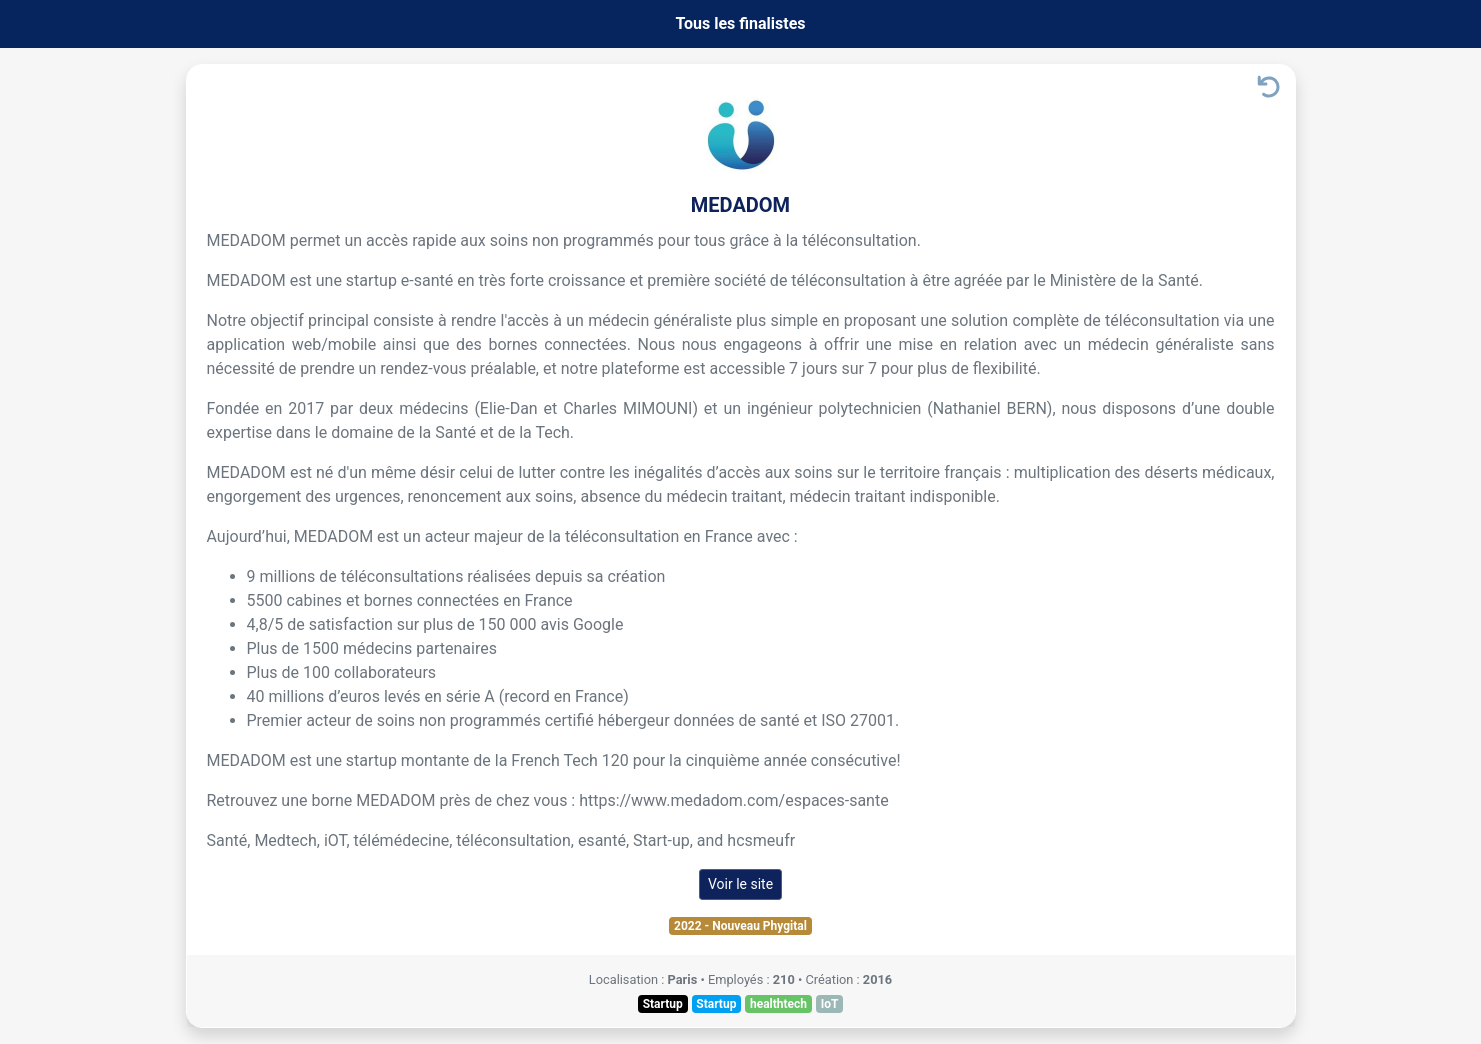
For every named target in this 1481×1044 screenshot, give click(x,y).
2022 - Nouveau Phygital (740, 926)
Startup (663, 1004)
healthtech (778, 1004)
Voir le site (740, 884)
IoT (830, 1004)
